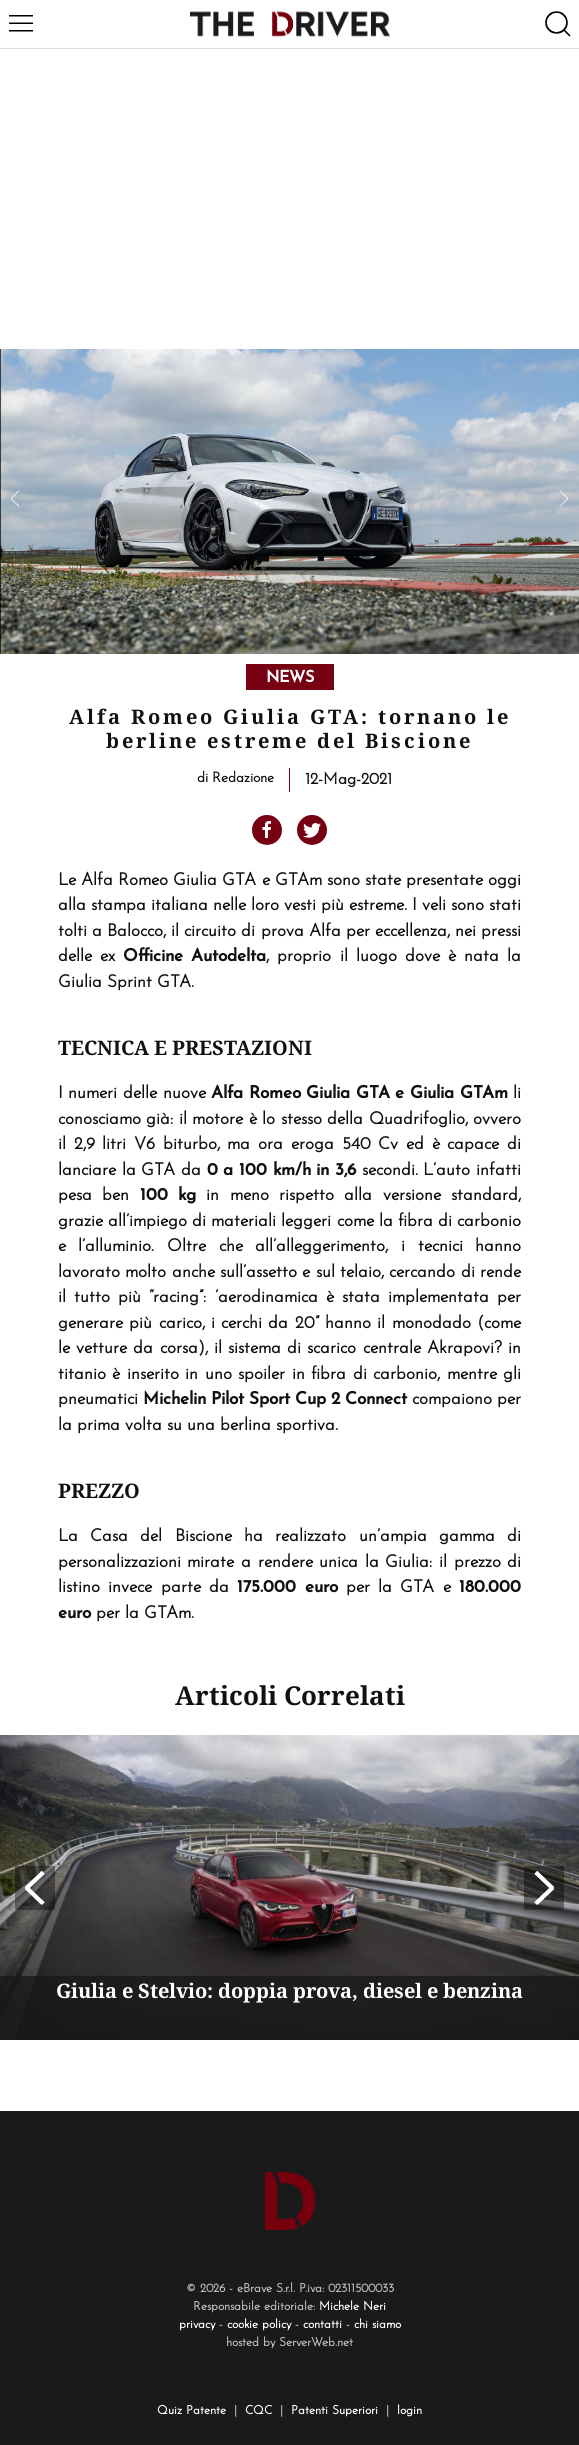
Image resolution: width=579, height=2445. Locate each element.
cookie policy (259, 2325)
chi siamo (377, 2325)
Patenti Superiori (334, 2411)
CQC (258, 2411)
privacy (197, 2325)
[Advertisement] (289, 199)
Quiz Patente (191, 2411)
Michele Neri (352, 2307)
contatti (322, 2325)
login (409, 2411)
